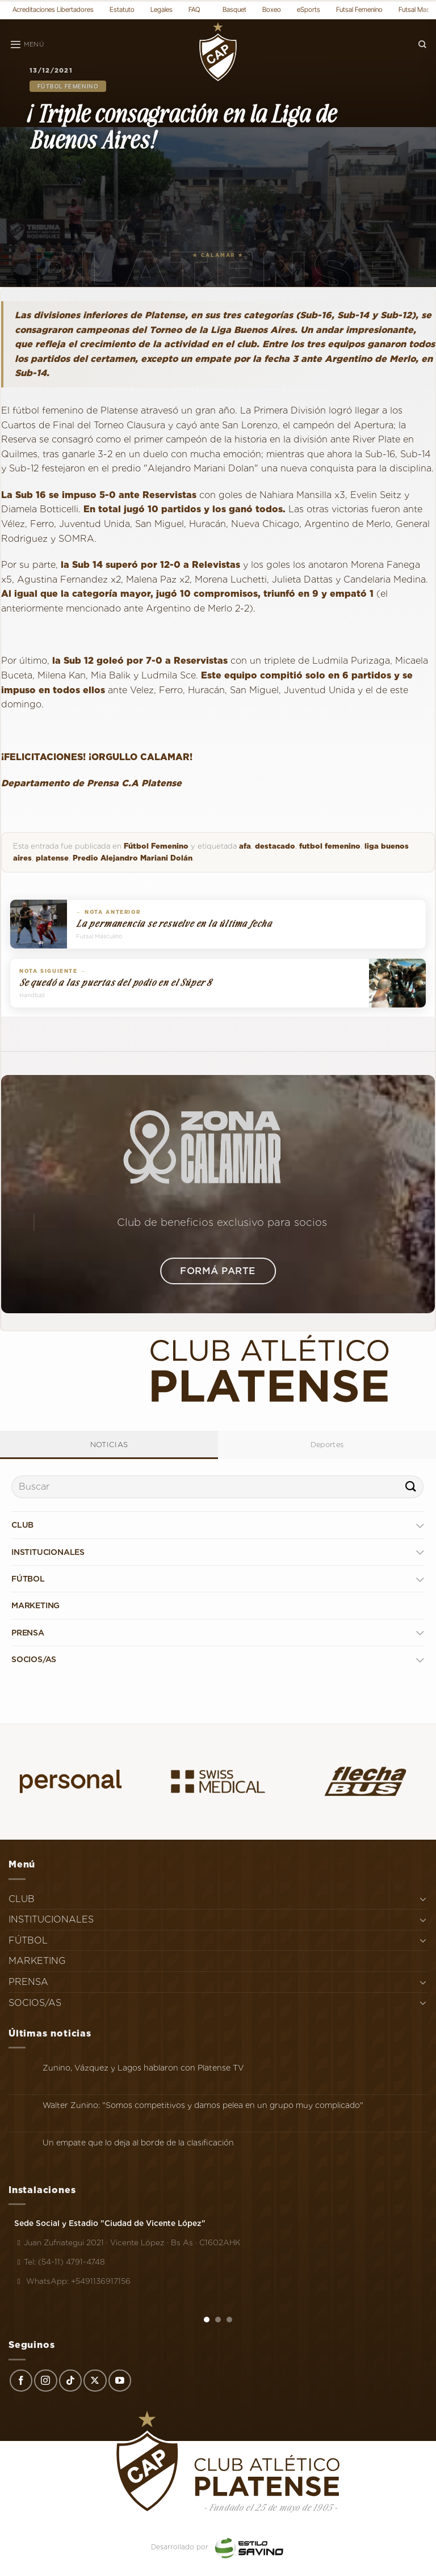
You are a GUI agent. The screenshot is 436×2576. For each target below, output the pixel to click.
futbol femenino (329, 846)
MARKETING (35, 1605)
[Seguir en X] (94, 2381)
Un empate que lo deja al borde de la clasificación (138, 2142)
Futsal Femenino (359, 9)
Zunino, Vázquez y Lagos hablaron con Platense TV (143, 2067)
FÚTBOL (28, 1578)
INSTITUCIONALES (48, 1552)
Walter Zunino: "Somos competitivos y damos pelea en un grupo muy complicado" (203, 2105)
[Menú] (27, 45)
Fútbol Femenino (67, 86)
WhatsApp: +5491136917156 (72, 2281)
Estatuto (122, 9)
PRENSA (27, 1632)
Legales (161, 9)
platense (52, 858)
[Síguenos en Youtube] (119, 2381)
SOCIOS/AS (33, 1659)
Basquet (234, 9)
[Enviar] (411, 1486)
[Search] (422, 44)
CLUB (22, 1524)
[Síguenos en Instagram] (45, 2381)
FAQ (194, 9)
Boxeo (271, 9)
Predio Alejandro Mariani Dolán (132, 858)
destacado (275, 846)
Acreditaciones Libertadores (53, 9)
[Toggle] (420, 1525)
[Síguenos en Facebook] (21, 2381)
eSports (308, 9)
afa (245, 846)
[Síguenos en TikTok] (70, 2381)
